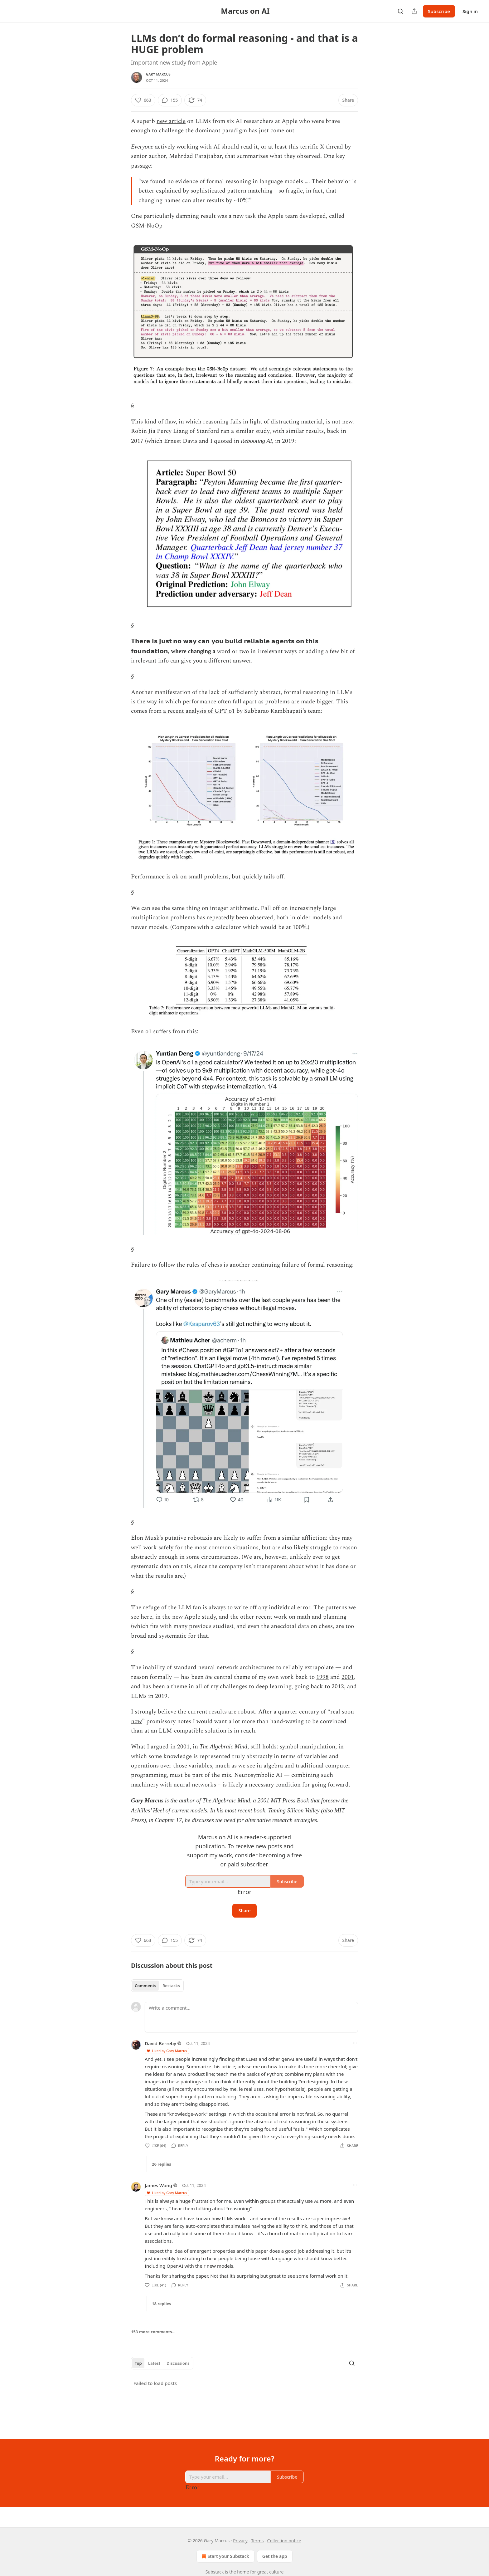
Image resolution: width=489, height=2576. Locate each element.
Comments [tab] (145, 1985)
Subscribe (439, 11)
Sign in (470, 11)
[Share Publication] (414, 11)
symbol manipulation (307, 1746)
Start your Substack (225, 2556)
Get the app (274, 2556)
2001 (347, 1677)
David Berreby (160, 2043)
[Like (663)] (143, 100)
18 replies (161, 2303)
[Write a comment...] (251, 2017)
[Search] (400, 11)
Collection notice (284, 2541)
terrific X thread (321, 146)
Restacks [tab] (171, 1985)
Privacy (240, 2541)
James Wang (158, 2185)
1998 (322, 1677)
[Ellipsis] (355, 2043)
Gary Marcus (158, 74)
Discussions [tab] (178, 2363)
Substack (215, 2572)
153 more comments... (153, 2331)
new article (171, 121)
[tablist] (157, 1985)
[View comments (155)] (170, 100)
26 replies (161, 2164)
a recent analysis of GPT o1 (199, 711)
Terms (257, 2541)
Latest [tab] (154, 2363)
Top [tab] (138, 2363)
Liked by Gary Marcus (166, 2050)
